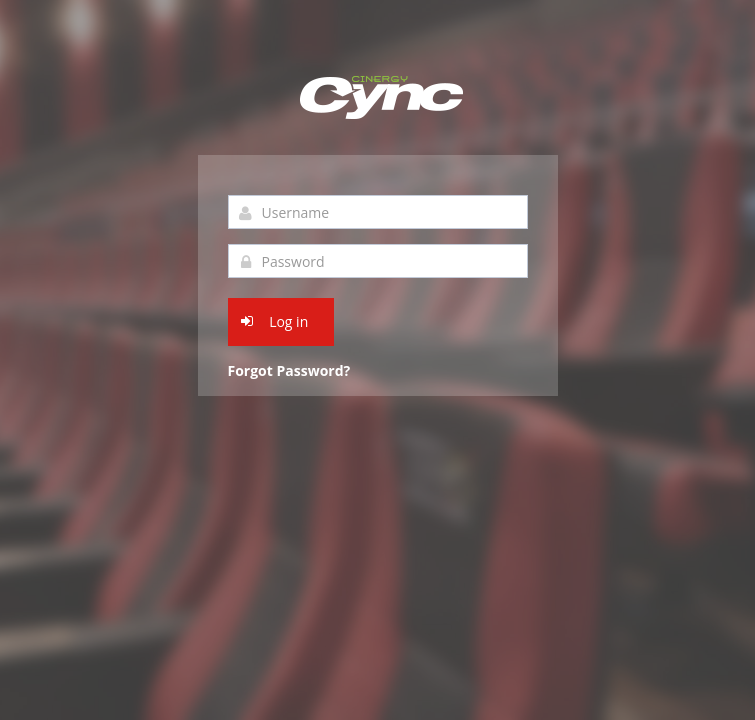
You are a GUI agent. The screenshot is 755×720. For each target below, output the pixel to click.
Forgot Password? (289, 370)
